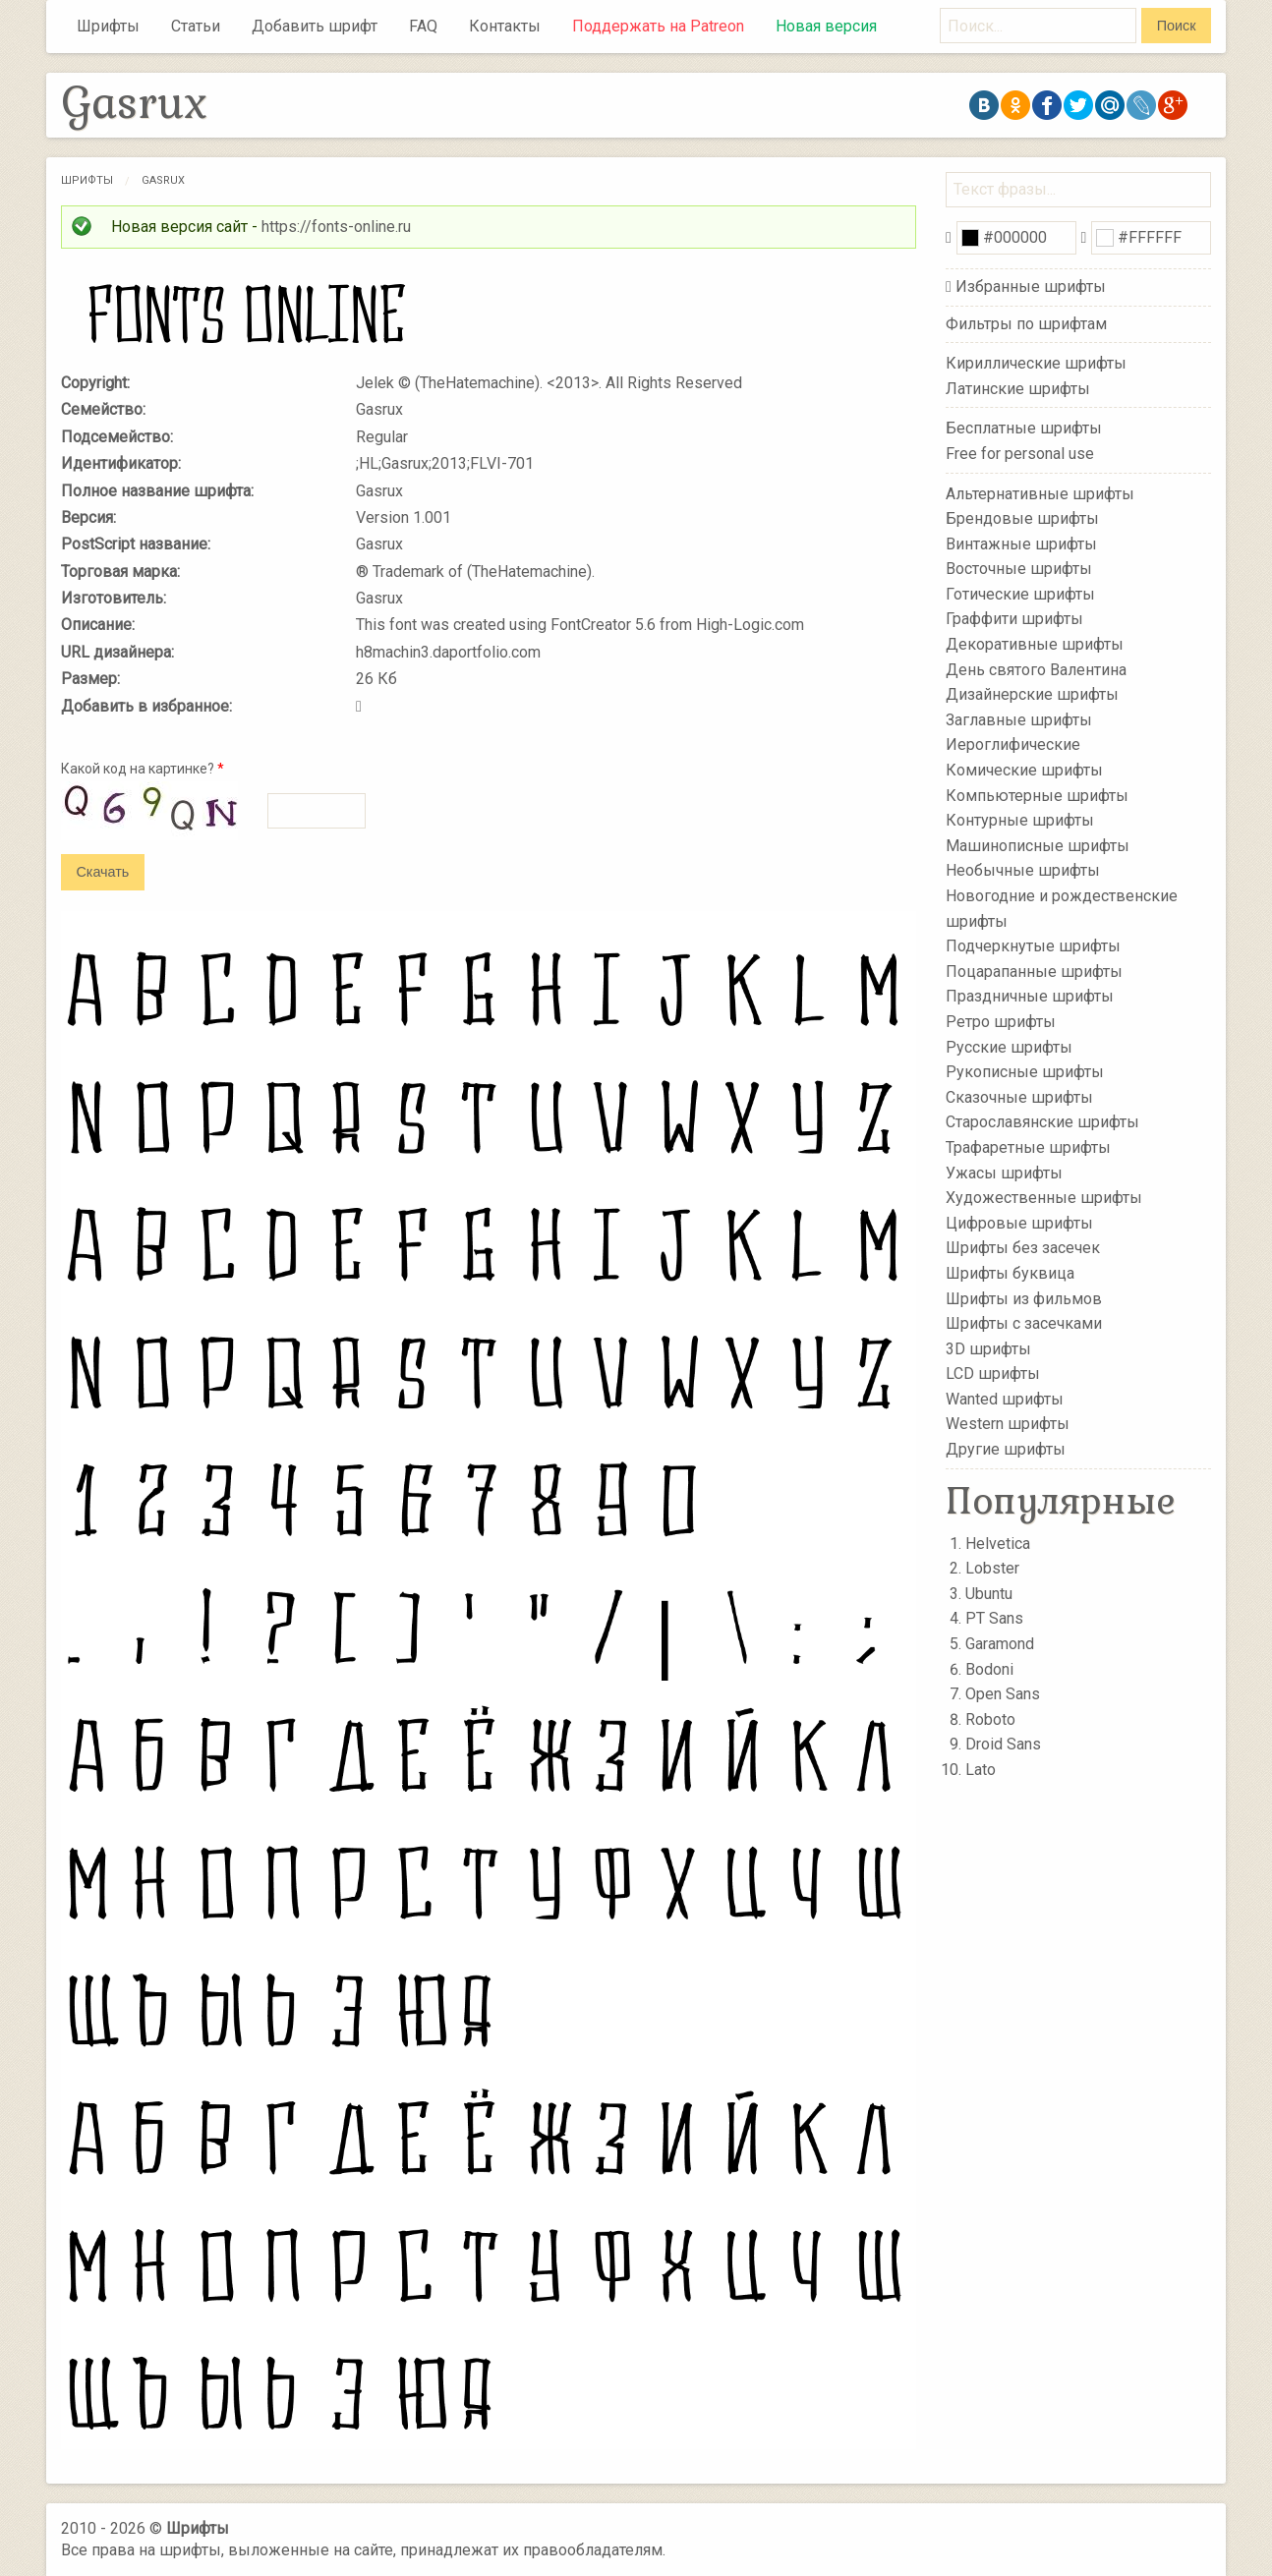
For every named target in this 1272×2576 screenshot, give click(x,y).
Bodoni (989, 1669)
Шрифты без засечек (1023, 1247)
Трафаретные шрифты (1028, 1147)
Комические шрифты (1024, 770)
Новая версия (826, 26)
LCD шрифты (993, 1373)
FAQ (423, 26)
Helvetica (997, 1543)
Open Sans (1002, 1694)
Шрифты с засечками (1024, 1323)
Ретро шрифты (1001, 1021)
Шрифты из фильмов (1024, 1297)
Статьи (195, 26)
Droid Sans (1003, 1744)
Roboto (990, 1719)
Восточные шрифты (1019, 568)
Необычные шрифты (1023, 870)
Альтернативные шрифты (1040, 493)
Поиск (1176, 25)
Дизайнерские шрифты (1032, 694)
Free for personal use (1020, 453)
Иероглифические (1013, 744)
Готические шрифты (1020, 594)
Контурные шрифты (1020, 820)
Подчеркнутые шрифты (1033, 946)
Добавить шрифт (314, 26)
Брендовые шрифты (1022, 518)
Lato (980, 1769)
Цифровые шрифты (1019, 1223)
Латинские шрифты (1018, 388)
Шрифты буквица (1010, 1273)
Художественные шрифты (1044, 1197)
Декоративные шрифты (1035, 644)
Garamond (999, 1643)
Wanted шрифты (1005, 1399)
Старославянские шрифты (1042, 1122)
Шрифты (108, 26)
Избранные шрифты (1030, 286)
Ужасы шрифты (1004, 1172)
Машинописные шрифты (1037, 845)
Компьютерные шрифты (1037, 794)
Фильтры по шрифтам (1026, 324)
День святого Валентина (1036, 668)
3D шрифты (988, 1348)
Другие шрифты (1006, 1449)
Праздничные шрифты (1030, 996)
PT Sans (994, 1618)
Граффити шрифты (1014, 618)
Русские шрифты (1009, 1046)
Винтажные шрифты (1021, 543)
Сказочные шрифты (1019, 1097)
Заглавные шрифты (1019, 720)
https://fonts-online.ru (336, 226)
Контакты (505, 26)
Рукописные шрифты (1025, 1071)
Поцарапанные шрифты (1034, 971)
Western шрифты (1008, 1423)
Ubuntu (988, 1593)
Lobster (992, 1568)
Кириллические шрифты (1036, 363)
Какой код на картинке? (142, 768)
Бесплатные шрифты (1024, 428)
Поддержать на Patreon (658, 26)
